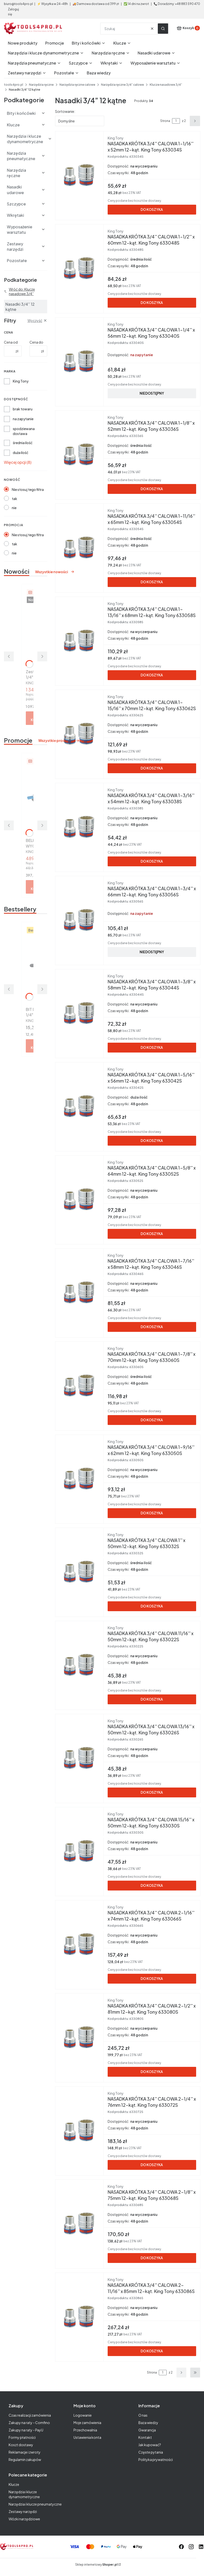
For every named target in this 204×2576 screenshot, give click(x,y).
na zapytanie (23, 419)
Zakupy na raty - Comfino (29, 2422)
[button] (163, 28)
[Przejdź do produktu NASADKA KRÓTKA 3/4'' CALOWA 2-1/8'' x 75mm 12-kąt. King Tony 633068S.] (79, 2223)
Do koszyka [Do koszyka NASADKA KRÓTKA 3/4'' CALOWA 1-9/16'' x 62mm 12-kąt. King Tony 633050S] (152, 1513)
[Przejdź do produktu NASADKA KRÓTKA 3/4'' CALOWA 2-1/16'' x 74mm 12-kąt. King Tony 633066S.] (79, 1943)
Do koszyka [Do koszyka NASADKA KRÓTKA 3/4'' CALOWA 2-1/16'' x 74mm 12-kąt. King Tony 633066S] (152, 1978)
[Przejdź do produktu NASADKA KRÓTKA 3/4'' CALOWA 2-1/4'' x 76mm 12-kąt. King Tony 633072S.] (79, 2130)
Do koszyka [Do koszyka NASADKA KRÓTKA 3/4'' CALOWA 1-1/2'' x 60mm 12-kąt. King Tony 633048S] (152, 302)
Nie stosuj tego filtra (28, 489)
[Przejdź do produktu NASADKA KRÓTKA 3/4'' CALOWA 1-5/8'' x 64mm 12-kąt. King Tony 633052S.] (79, 1198)
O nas (142, 2415)
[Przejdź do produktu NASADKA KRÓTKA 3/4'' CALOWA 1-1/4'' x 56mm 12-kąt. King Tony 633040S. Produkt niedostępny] (79, 360)
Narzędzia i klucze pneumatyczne (35, 2504)
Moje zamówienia (87, 2422)
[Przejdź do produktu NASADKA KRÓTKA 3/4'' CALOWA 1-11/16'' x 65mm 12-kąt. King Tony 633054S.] (79, 547)
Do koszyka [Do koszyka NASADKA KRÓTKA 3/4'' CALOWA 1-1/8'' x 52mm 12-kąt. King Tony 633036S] (152, 488)
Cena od (11, 342)
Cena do (36, 342)
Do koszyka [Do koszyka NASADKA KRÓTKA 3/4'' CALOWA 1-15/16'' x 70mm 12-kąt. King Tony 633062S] (152, 768)
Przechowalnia (85, 2430)
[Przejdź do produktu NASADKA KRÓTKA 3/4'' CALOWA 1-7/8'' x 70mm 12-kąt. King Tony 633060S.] (79, 1385)
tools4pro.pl (13, 84)
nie (14, 507)
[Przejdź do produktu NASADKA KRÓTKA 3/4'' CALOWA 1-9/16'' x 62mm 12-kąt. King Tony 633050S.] (79, 1478)
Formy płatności (22, 2437)
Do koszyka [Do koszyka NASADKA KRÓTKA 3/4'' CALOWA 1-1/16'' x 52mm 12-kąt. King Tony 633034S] (152, 209)
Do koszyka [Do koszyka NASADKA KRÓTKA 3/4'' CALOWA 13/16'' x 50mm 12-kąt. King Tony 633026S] (152, 1792)
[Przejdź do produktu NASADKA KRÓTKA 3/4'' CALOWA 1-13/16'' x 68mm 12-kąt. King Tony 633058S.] (79, 640)
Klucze (14, 2484)
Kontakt (145, 2437)
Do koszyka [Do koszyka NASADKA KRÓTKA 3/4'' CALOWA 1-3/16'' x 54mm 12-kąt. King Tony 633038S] (152, 861)
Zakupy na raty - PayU (26, 2430)
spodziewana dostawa (24, 431)
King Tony (21, 381)
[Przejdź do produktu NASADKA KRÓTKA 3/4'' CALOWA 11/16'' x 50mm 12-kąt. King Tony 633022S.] (79, 1664)
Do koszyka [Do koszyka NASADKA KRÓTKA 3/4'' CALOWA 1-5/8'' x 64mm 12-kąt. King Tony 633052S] (152, 1233)
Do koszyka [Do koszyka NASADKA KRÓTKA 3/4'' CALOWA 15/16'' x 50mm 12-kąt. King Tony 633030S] (152, 1885)
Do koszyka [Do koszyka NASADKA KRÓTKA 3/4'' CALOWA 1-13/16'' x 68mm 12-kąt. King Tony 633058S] (152, 675)
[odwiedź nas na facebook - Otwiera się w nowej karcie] (181, 2547)
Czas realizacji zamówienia (30, 2415)
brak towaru (22, 409)
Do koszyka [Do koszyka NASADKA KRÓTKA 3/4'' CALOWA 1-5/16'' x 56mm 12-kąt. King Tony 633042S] (152, 1140)
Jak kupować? (149, 2444)
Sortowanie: (65, 111)
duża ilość (20, 452)
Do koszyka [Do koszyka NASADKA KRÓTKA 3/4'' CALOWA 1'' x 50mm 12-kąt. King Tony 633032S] (152, 1606)
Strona (165, 121)
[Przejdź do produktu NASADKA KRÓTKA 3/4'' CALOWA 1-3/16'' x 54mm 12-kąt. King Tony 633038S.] (79, 826)
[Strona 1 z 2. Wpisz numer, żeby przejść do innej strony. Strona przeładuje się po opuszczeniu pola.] (176, 121)
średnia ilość (22, 442)
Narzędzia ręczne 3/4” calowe (122, 84)
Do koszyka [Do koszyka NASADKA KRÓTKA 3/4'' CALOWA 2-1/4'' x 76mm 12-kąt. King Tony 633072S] (152, 2164)
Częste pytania (150, 2452)
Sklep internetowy (96, 2564)
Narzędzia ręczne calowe (77, 84)
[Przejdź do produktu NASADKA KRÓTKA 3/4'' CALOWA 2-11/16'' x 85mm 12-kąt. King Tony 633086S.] (79, 2316)
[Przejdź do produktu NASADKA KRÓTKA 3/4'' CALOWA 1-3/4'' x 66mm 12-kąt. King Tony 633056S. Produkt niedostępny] (79, 919)
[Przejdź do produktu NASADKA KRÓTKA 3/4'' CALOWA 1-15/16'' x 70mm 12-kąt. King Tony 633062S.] (79, 733)
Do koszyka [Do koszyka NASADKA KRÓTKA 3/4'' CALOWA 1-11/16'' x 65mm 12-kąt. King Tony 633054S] (152, 582)
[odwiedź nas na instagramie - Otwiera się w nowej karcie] (191, 2547)
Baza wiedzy (148, 2422)
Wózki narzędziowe (24, 2519)
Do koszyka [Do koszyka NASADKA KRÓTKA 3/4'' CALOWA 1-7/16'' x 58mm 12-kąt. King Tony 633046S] (152, 1326)
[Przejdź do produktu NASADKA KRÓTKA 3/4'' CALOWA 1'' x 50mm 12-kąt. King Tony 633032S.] (79, 1571)
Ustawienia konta (87, 2437)
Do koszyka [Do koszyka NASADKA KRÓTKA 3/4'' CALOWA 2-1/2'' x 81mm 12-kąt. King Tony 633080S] (152, 2071)
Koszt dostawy (21, 2444)
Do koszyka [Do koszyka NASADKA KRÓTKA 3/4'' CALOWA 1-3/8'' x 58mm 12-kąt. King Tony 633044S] (152, 1047)
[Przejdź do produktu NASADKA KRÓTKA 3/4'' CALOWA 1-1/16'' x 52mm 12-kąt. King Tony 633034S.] (79, 174)
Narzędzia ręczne (41, 84)
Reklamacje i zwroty (25, 2452)
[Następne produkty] (181, 2372)
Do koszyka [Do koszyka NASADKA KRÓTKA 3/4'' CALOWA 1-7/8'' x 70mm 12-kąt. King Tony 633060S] (152, 1420)
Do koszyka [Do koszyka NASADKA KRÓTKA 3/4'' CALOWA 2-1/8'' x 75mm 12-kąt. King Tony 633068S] (152, 2258)
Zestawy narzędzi (23, 2511)
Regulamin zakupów (25, 2459)
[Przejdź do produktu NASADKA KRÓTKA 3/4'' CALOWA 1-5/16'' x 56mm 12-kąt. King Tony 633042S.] (79, 1105)
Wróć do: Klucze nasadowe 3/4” (19, 291)
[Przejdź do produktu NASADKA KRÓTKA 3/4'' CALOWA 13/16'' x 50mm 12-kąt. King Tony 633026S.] (79, 1757)
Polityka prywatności (155, 2459)
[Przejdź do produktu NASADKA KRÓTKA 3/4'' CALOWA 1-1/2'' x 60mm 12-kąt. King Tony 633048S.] (79, 267)
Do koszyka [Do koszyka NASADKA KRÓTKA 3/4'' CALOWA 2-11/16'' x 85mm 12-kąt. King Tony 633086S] (152, 2351)
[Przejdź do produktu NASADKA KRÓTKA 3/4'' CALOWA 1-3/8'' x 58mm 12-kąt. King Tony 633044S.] (79, 1012)
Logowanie (82, 2415)
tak (14, 498)
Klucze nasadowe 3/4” (166, 84)
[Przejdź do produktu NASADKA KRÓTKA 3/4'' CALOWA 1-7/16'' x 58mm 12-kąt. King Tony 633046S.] (79, 1292)
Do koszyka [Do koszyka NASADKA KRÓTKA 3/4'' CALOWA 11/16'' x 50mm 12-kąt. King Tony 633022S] (152, 1699)
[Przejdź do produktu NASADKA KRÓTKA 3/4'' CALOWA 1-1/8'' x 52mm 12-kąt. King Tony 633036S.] (79, 454)
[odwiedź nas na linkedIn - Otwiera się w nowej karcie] (201, 2547)
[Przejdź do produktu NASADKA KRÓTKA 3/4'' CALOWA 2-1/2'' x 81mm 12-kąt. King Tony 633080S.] (79, 2036)
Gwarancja (147, 2430)
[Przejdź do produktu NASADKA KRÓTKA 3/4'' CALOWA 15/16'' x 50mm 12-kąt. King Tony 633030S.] (79, 1850)
